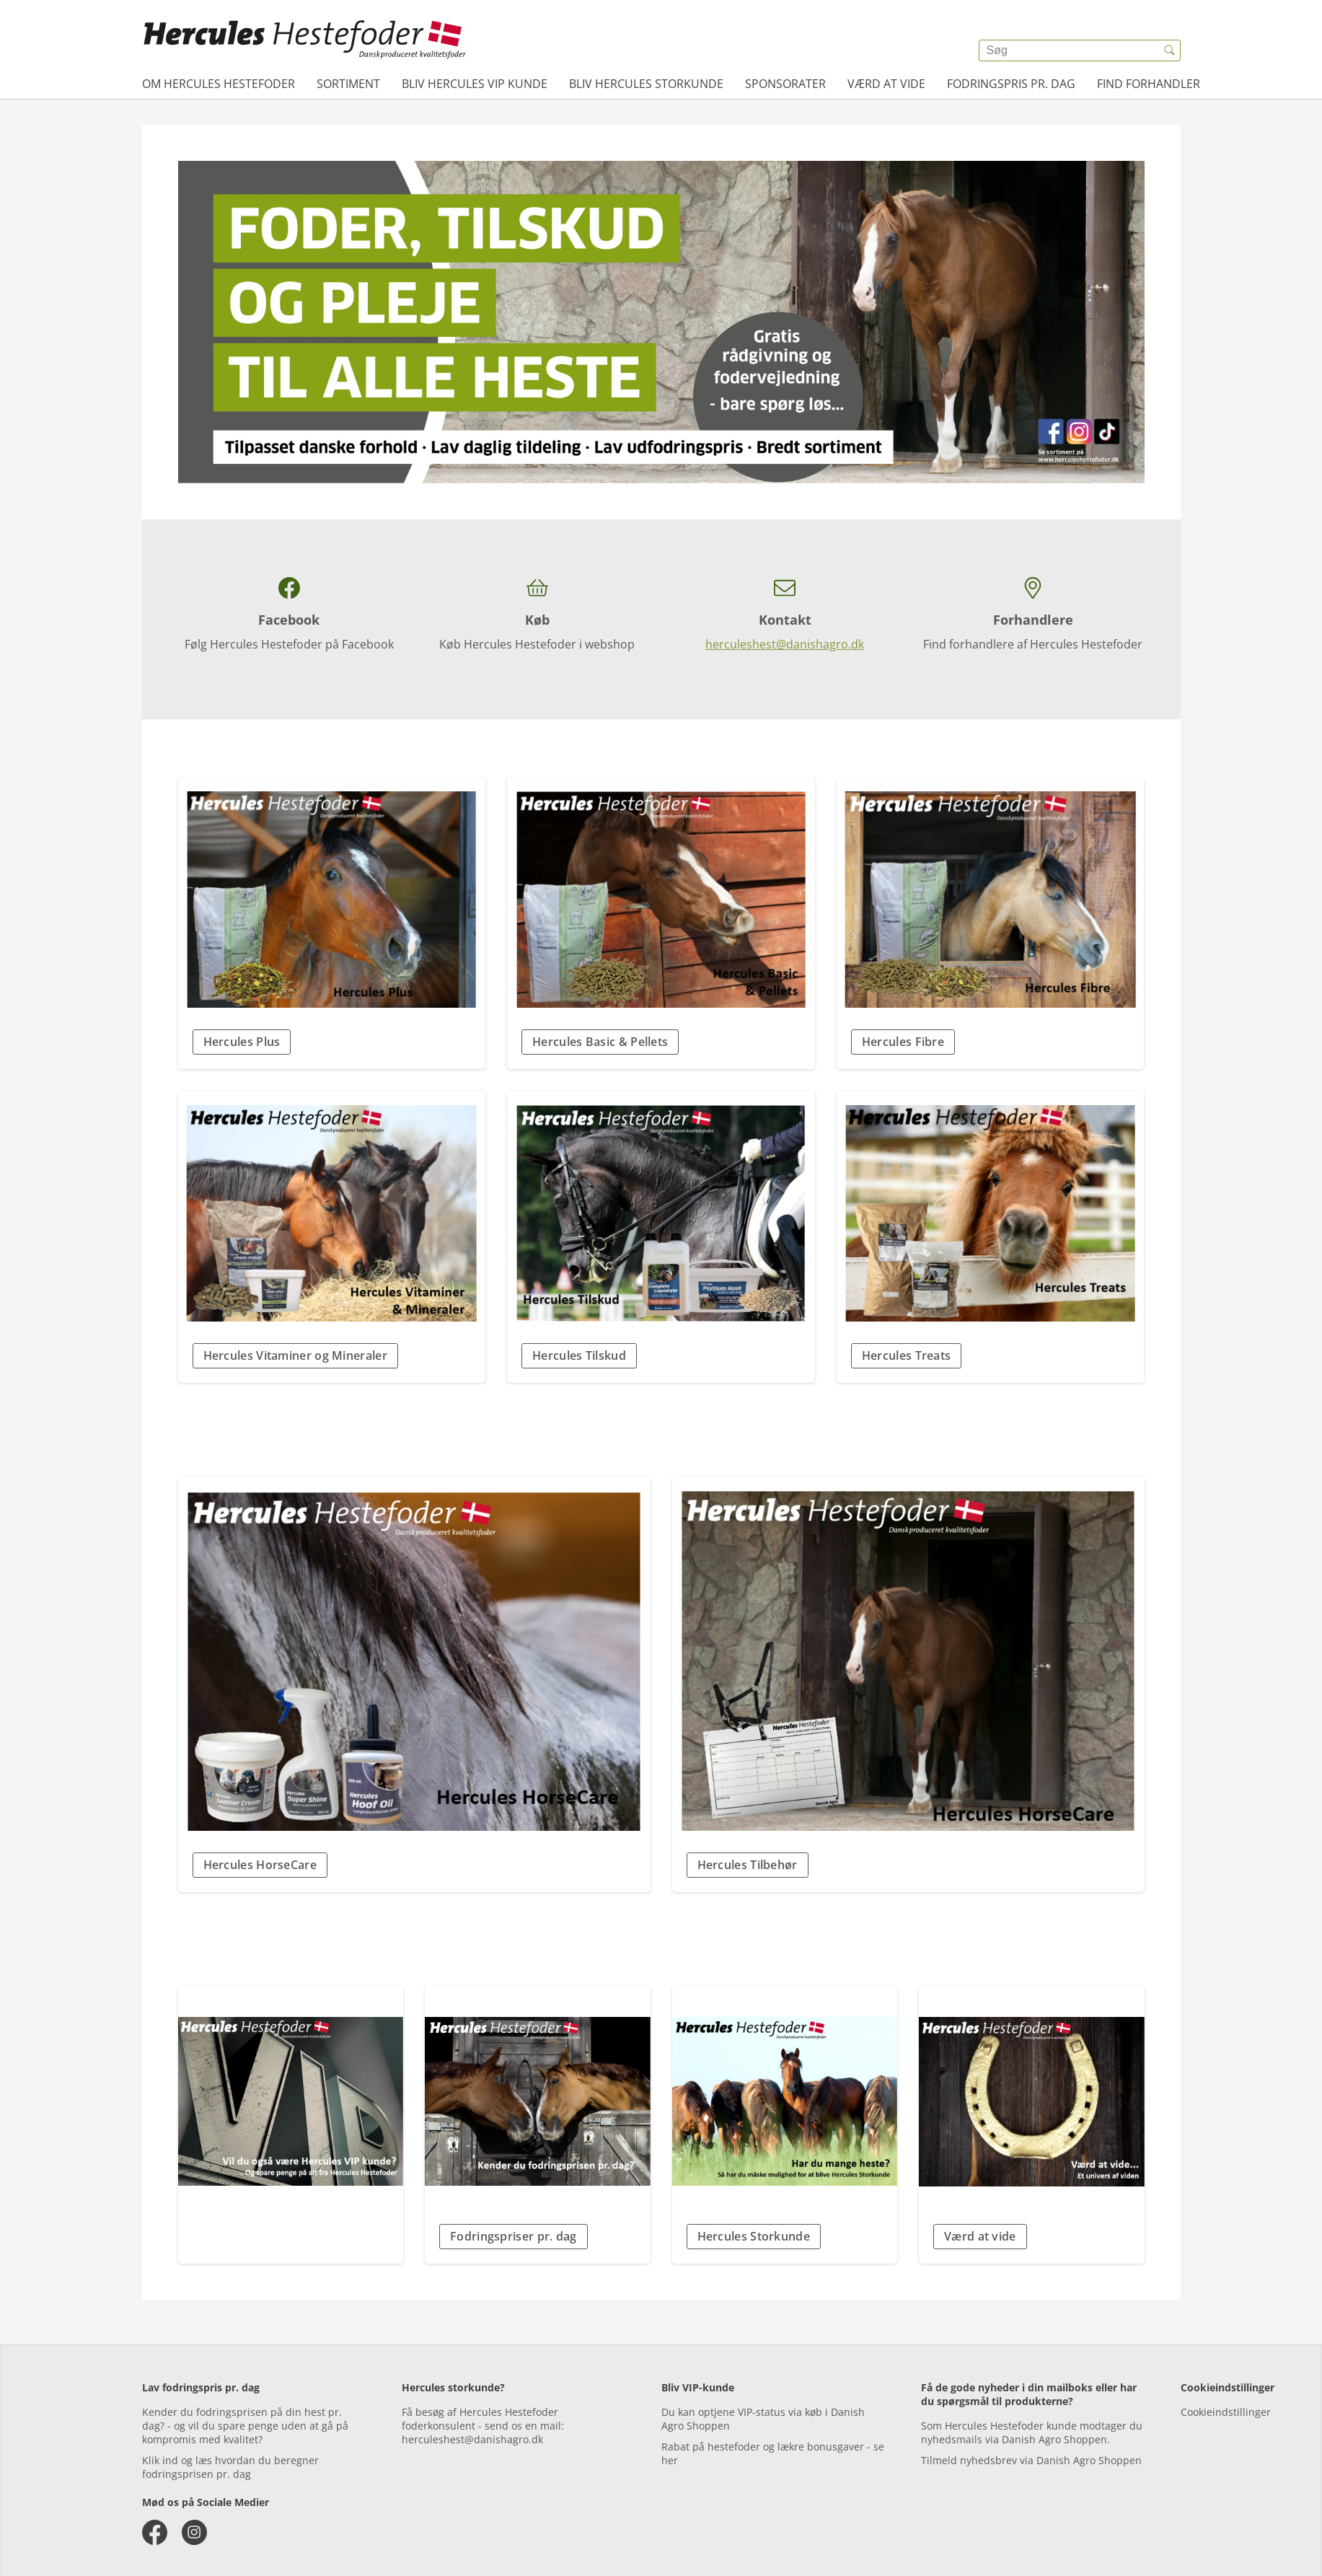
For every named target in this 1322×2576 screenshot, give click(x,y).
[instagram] (194, 2532)
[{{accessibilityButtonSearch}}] (1170, 50)
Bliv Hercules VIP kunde (474, 84)
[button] (332, 1042)
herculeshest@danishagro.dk (784, 644)
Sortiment (348, 84)
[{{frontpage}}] (305, 40)
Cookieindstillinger (1226, 2412)
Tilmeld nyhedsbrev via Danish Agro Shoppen (1031, 2460)
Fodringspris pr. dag (1011, 84)
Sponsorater (785, 84)
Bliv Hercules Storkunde (646, 84)
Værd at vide (886, 84)
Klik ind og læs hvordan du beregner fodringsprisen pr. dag (230, 2467)
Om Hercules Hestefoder (218, 84)
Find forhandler (1148, 84)
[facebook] (154, 2532)
